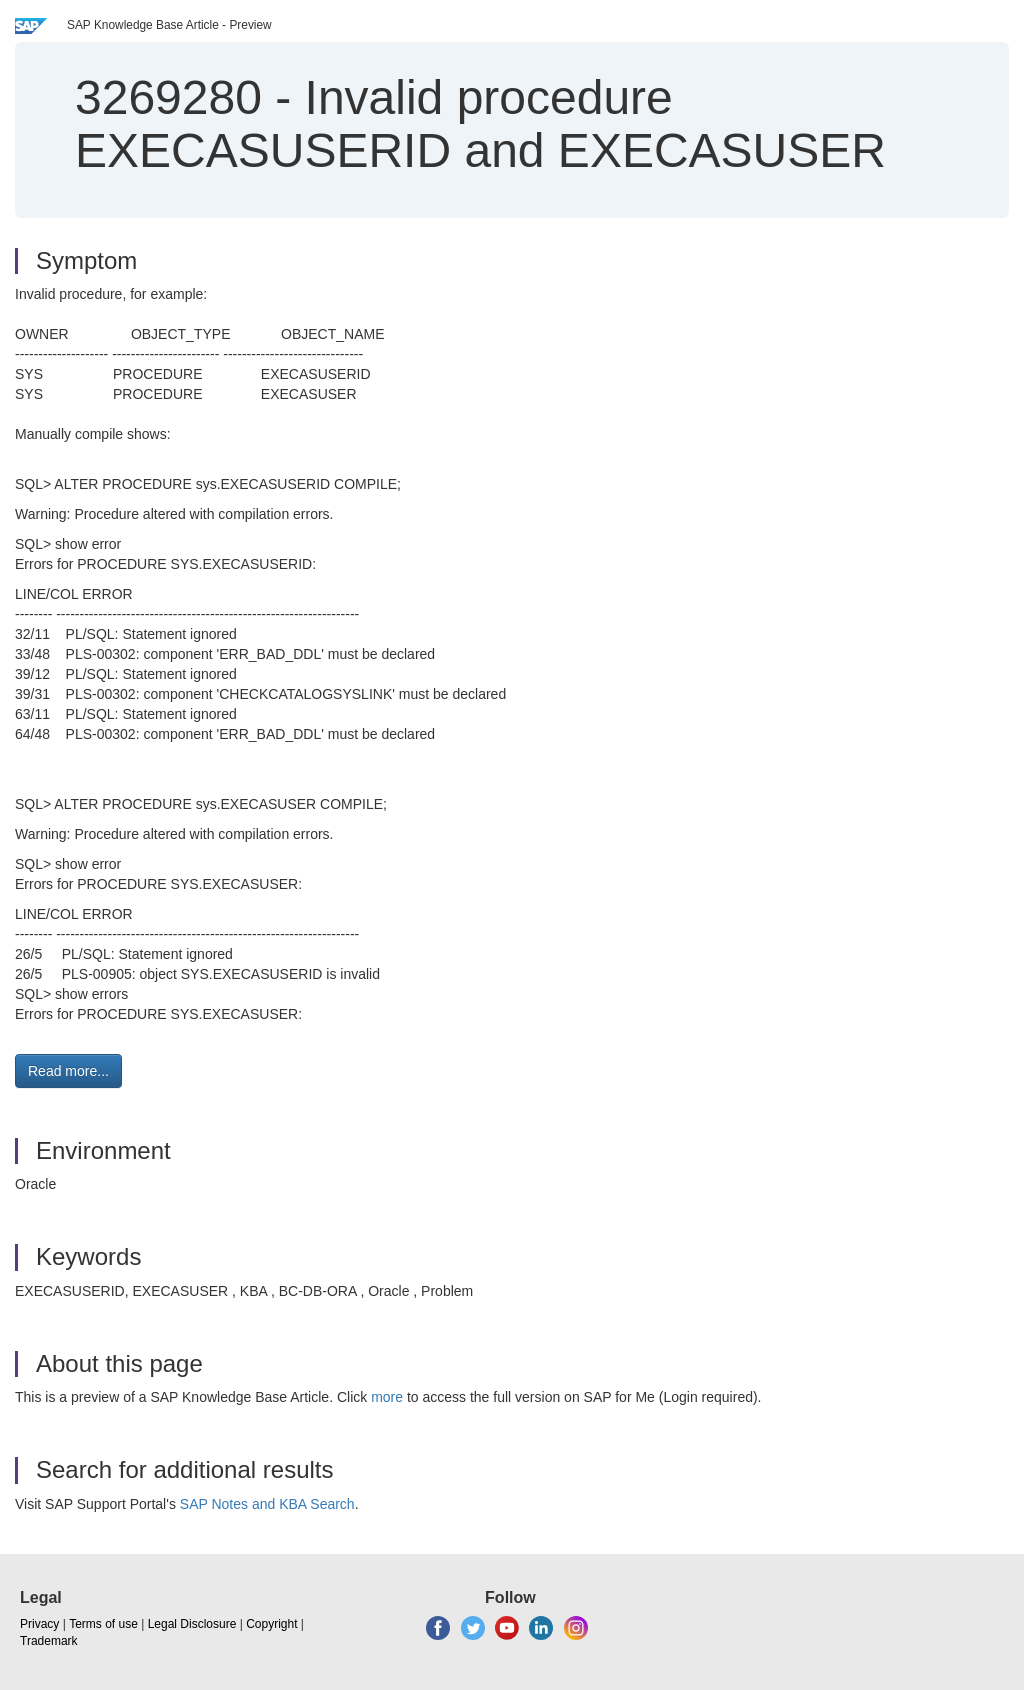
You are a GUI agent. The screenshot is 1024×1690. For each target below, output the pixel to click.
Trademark (49, 1641)
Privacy (39, 1624)
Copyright (271, 1624)
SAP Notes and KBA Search (267, 1504)
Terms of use (103, 1624)
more (387, 1397)
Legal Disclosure (192, 1624)
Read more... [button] (68, 1071)
